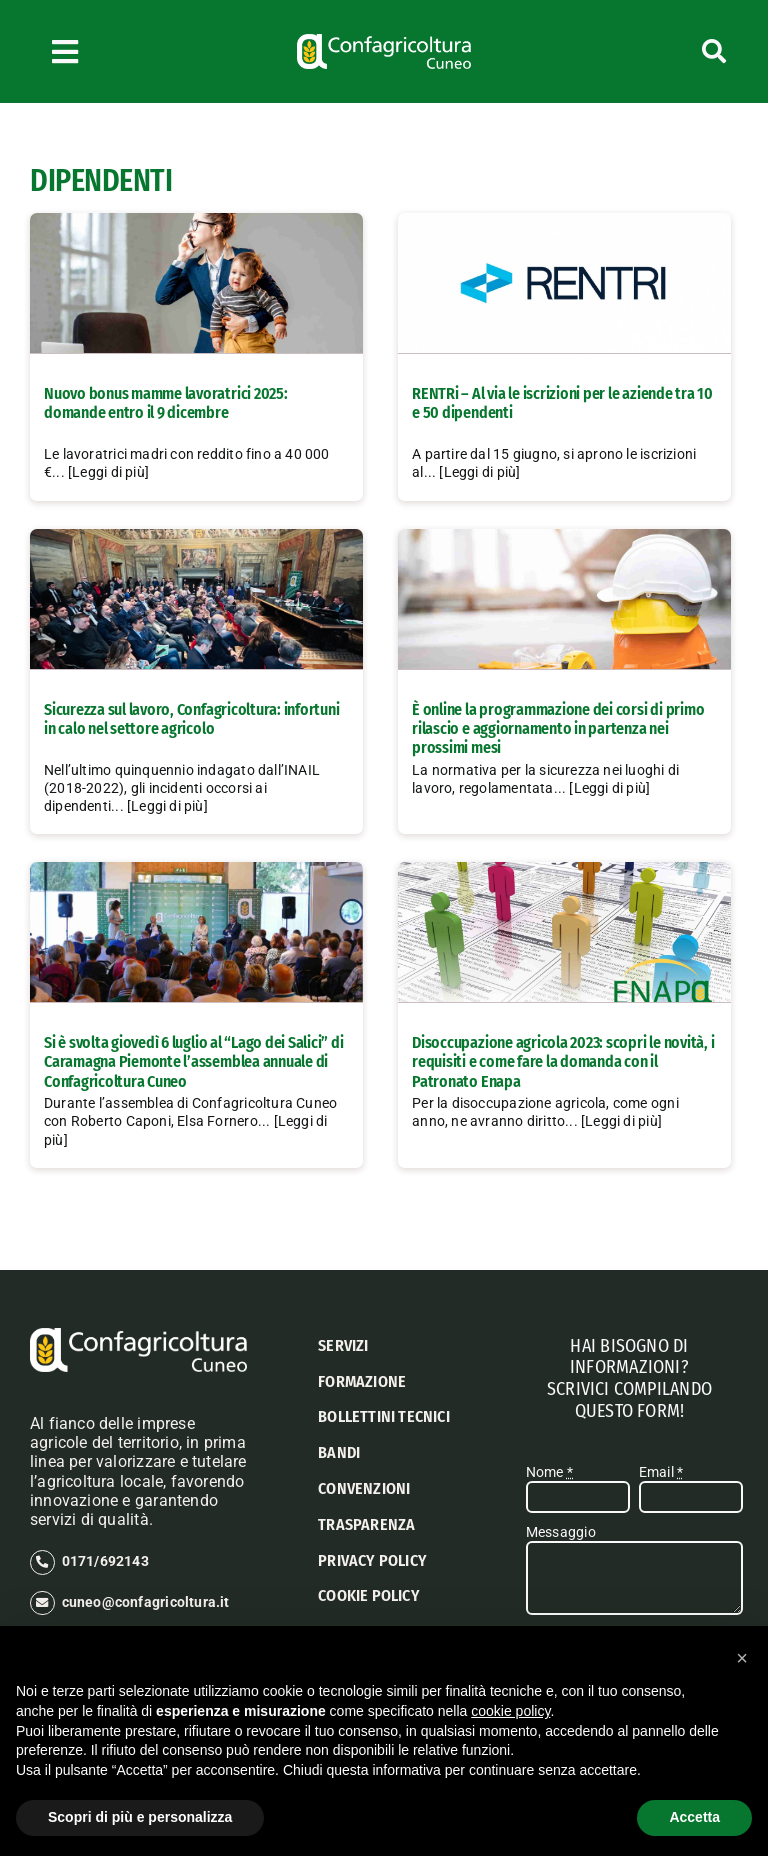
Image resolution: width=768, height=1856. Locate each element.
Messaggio (561, 1532)
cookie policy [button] (510, 1711)
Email (661, 1472)
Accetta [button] (694, 1817)
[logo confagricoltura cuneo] (383, 41)
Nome (549, 1472)
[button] (742, 1658)
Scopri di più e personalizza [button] (140, 1817)
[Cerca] (672, 51)
